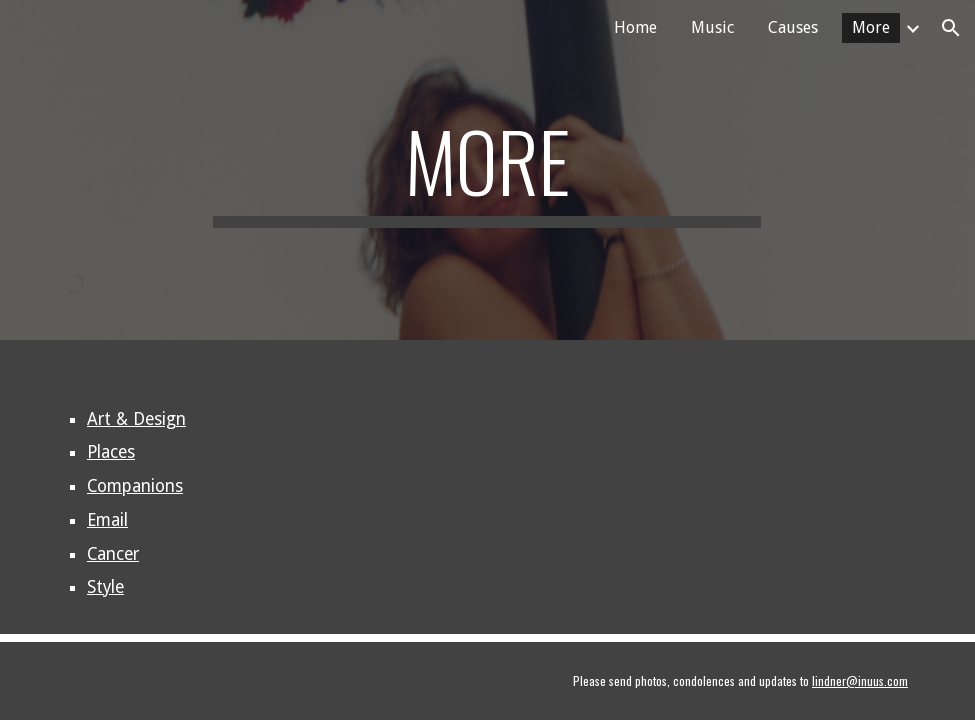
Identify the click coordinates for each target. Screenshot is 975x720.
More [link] (871, 27)
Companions (135, 486)
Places (111, 452)
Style (105, 587)
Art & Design (136, 419)
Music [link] (712, 27)
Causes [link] (793, 27)
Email (107, 520)
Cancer (113, 554)
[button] (951, 28)
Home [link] (635, 27)
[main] (487, 170)
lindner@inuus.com (860, 680)
